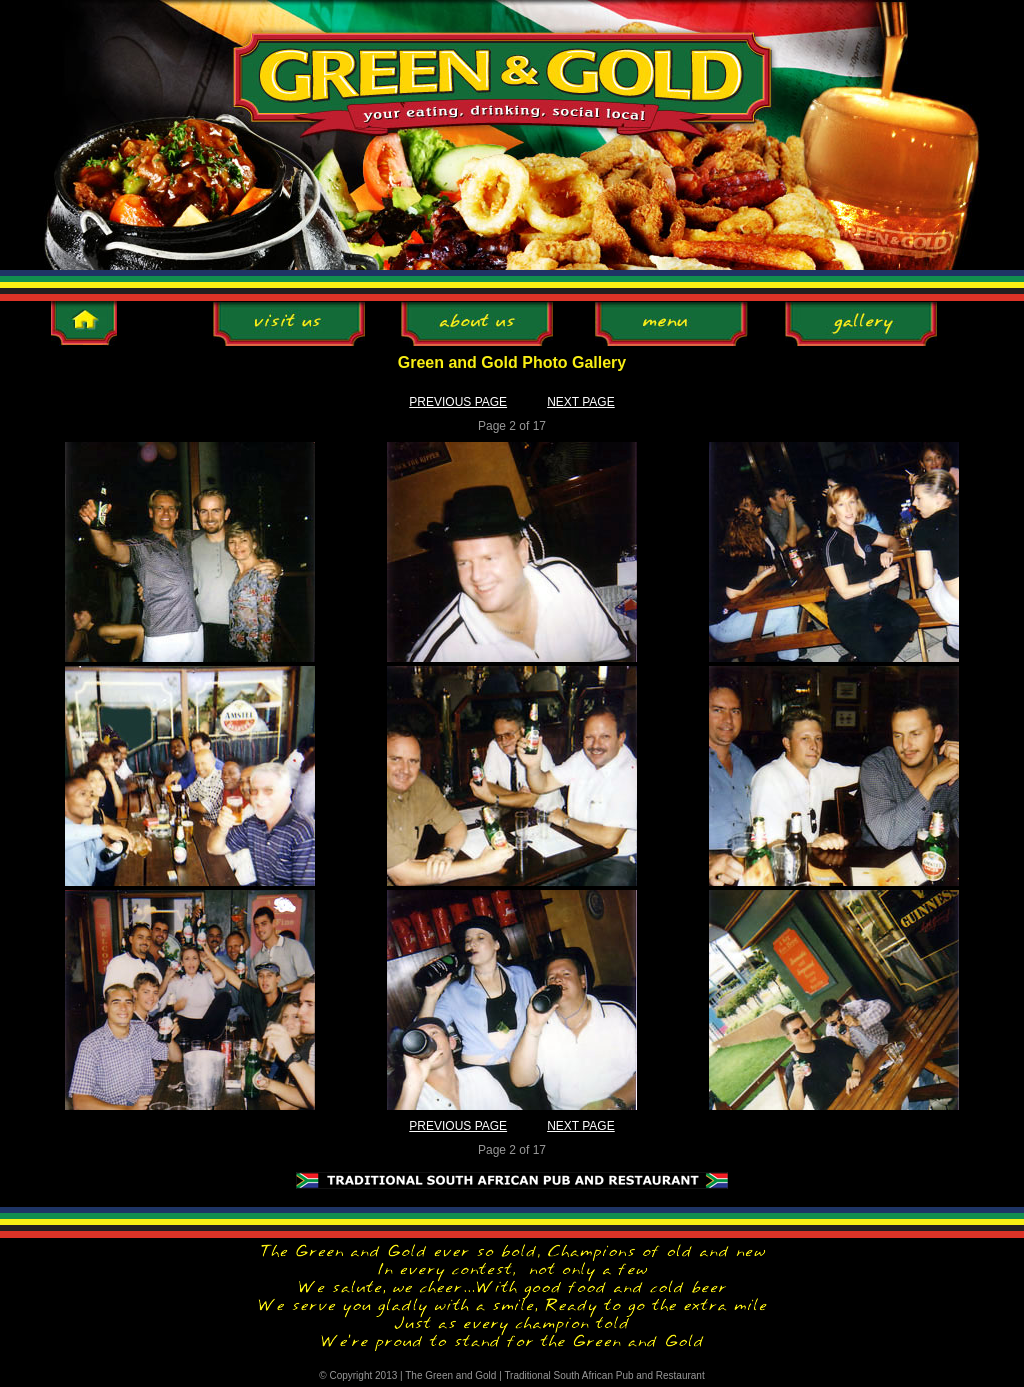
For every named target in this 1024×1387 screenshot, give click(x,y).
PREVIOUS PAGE (458, 402)
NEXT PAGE (581, 402)
